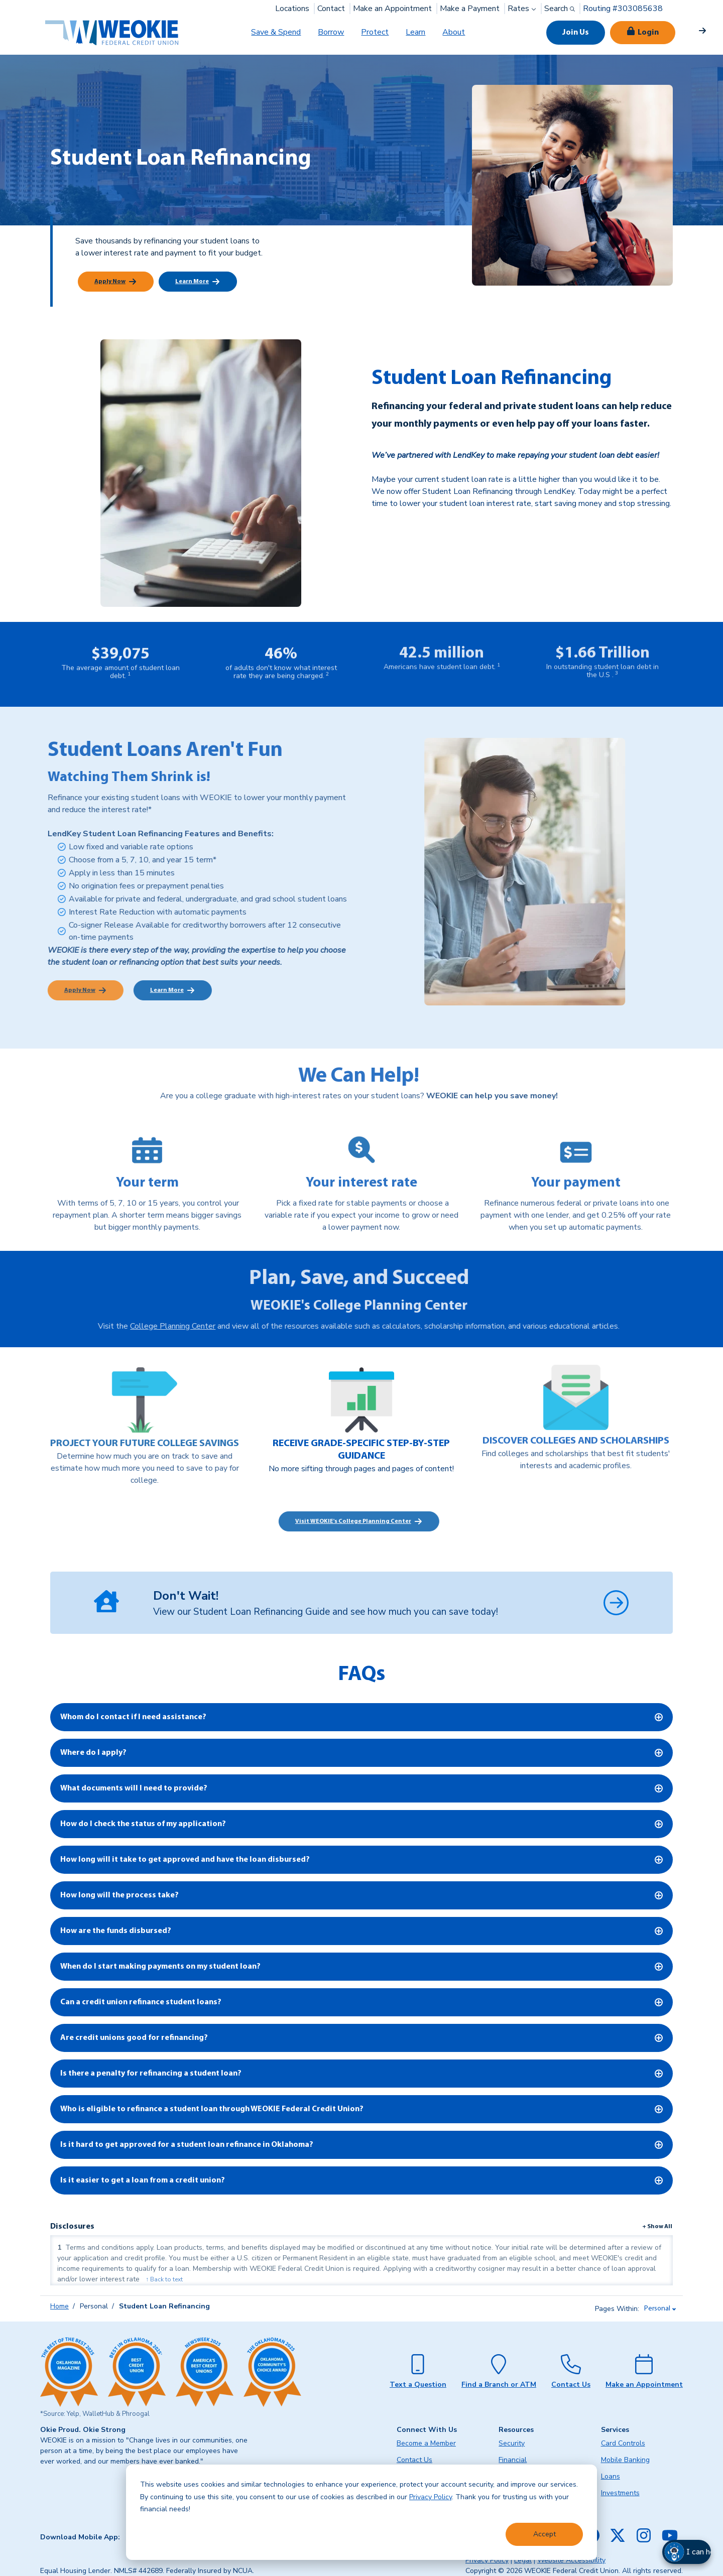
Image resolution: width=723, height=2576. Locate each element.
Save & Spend (276, 32)
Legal (523, 2560)
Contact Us (570, 2384)
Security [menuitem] (512, 2443)
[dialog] (361, 2512)
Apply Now (110, 282)
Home (59, 2306)
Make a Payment (470, 8)
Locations (292, 8)
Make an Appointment (392, 8)
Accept (544, 2534)
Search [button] (560, 8)
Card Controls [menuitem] (623, 2443)
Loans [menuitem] (610, 2476)
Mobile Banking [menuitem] (625, 2460)
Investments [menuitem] (620, 2493)
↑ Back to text (164, 2279)
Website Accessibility (571, 2560)
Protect (375, 32)
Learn (415, 32)
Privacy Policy (430, 2497)
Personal (657, 2308)
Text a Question (418, 2384)
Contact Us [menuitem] (414, 2460)
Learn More (192, 282)
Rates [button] (523, 8)
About (453, 32)
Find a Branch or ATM (498, 2384)
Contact (331, 8)
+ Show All (657, 2227)
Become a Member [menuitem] (426, 2443)
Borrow (331, 32)
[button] (697, 2552)
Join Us (575, 33)
